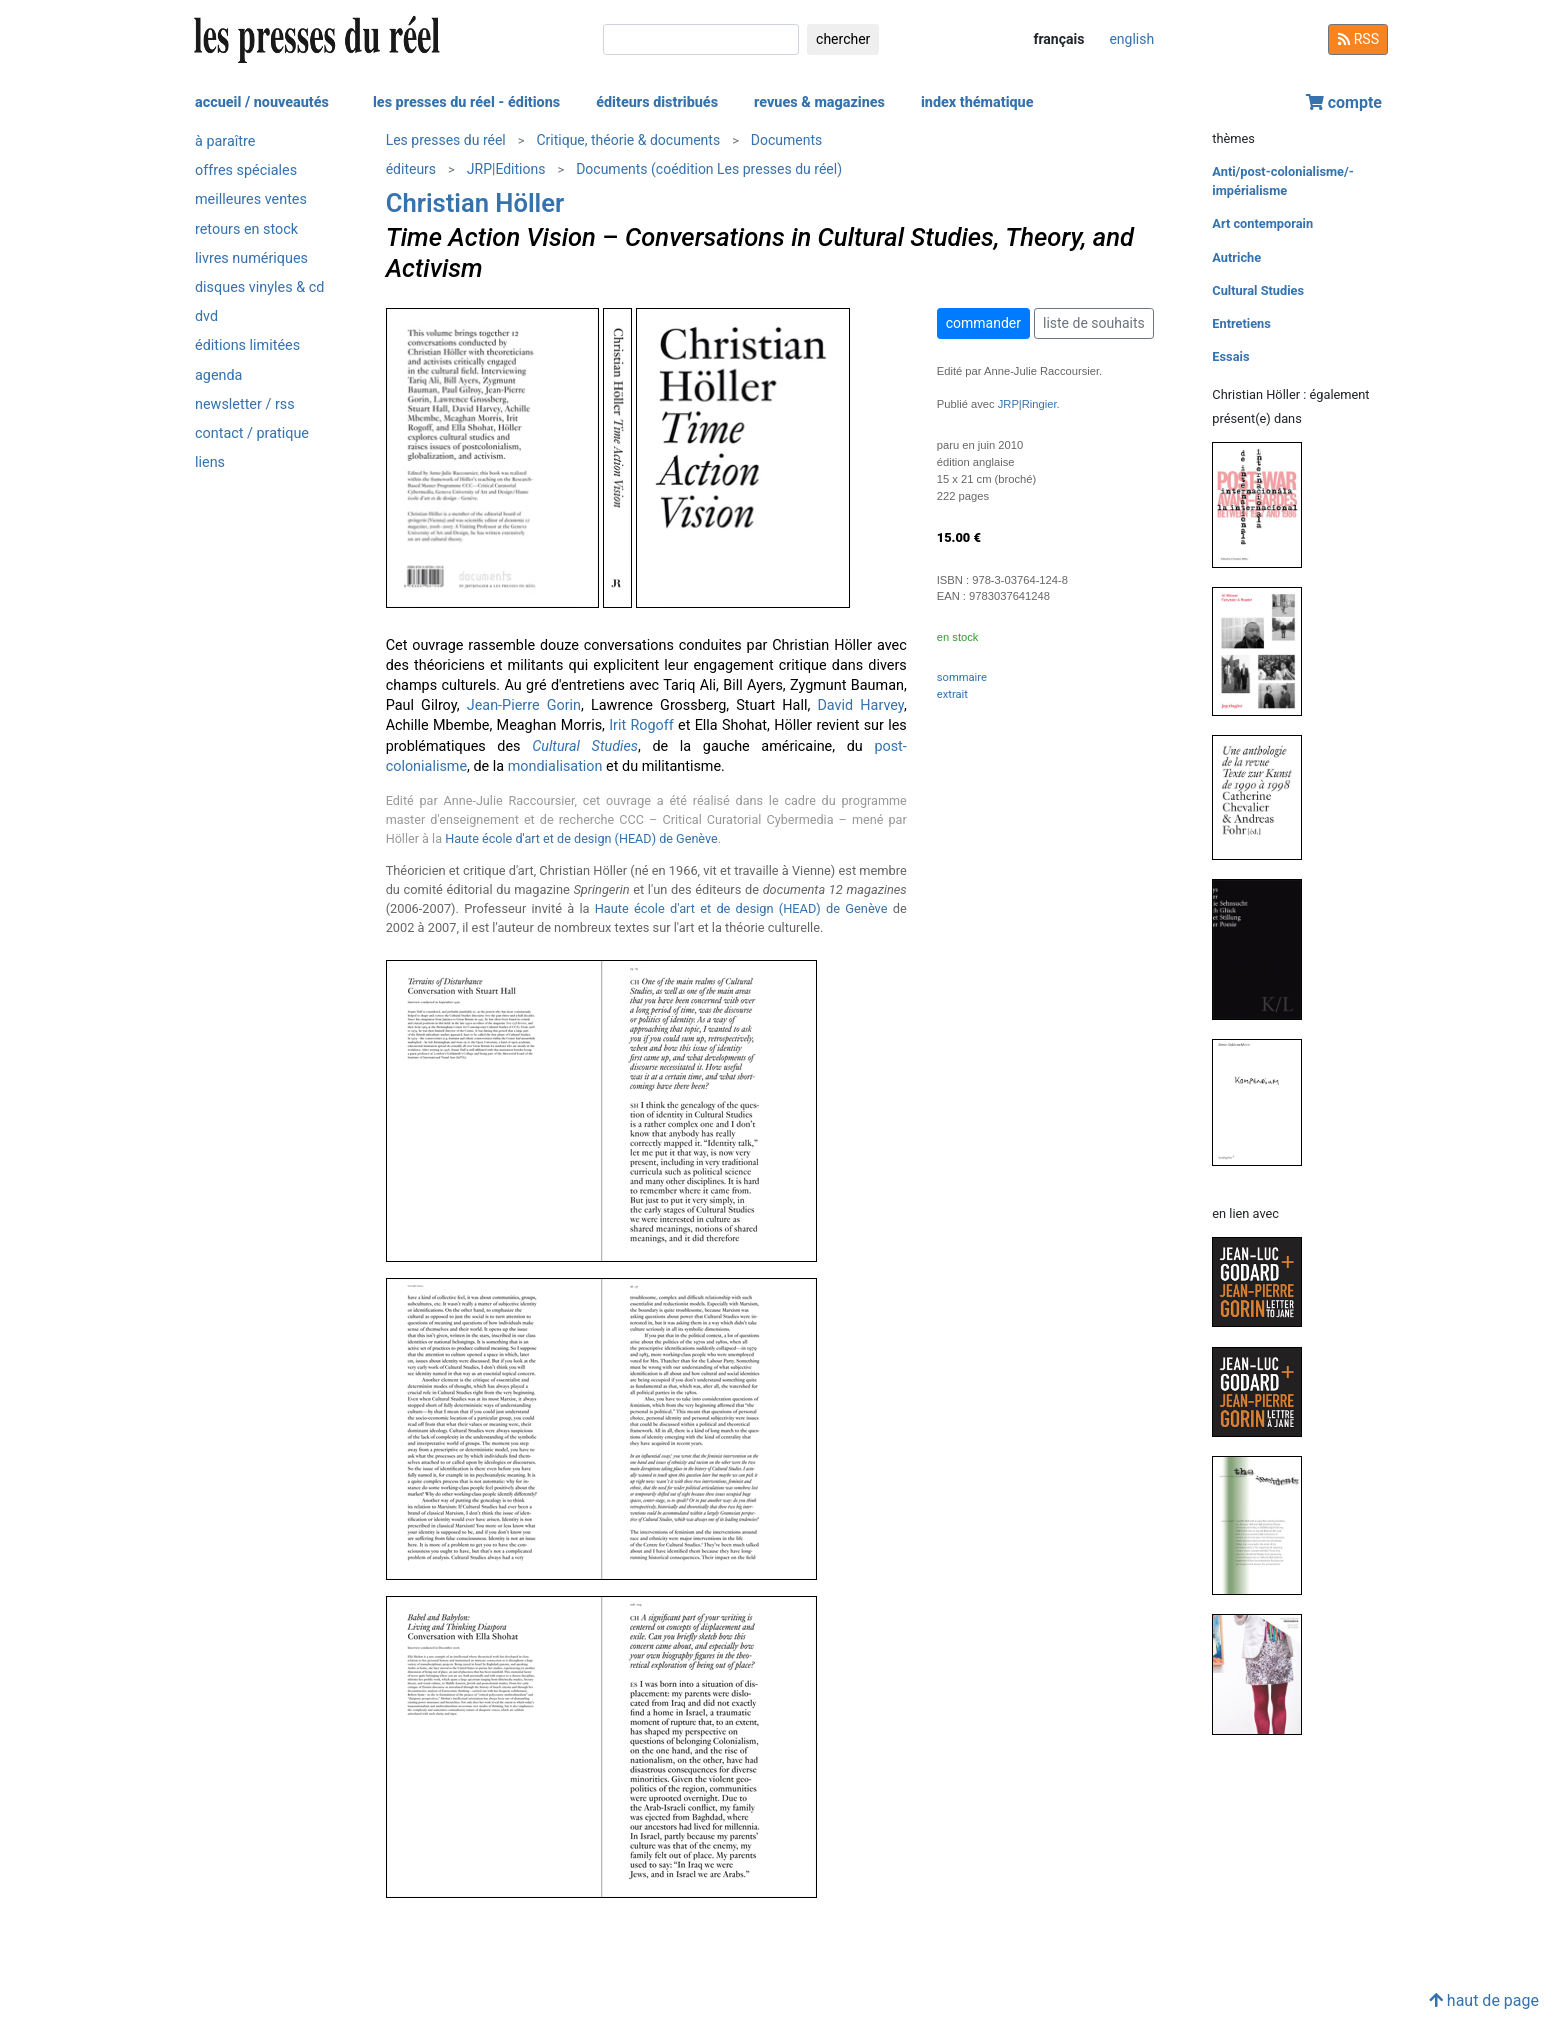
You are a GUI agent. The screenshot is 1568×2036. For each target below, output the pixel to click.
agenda (218, 375)
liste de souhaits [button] (1094, 323)
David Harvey (860, 705)
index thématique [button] (977, 102)
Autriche (1236, 257)
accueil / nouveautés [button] (262, 102)
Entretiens (1241, 323)
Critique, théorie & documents (628, 140)
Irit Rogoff (641, 725)
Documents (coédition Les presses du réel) (709, 169)
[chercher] (701, 39)
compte (1344, 102)
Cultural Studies (1258, 290)
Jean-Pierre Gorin (524, 705)
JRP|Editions (506, 169)
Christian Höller (475, 203)
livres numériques (251, 258)
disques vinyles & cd (259, 287)
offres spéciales (246, 170)
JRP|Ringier (1027, 404)
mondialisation (555, 766)
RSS (1358, 39)
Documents (786, 140)
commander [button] (983, 323)
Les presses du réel (446, 140)
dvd (206, 316)
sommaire (962, 677)
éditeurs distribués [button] (657, 102)
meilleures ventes (251, 199)
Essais (1230, 356)
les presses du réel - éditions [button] (466, 102)
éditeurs (411, 169)
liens (210, 462)
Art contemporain (1262, 223)
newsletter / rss (245, 404)
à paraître (225, 141)
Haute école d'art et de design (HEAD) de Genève (581, 838)
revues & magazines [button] (819, 102)
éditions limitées (247, 345)
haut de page (1484, 2000)
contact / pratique (252, 433)
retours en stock (246, 229)
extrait (952, 694)
